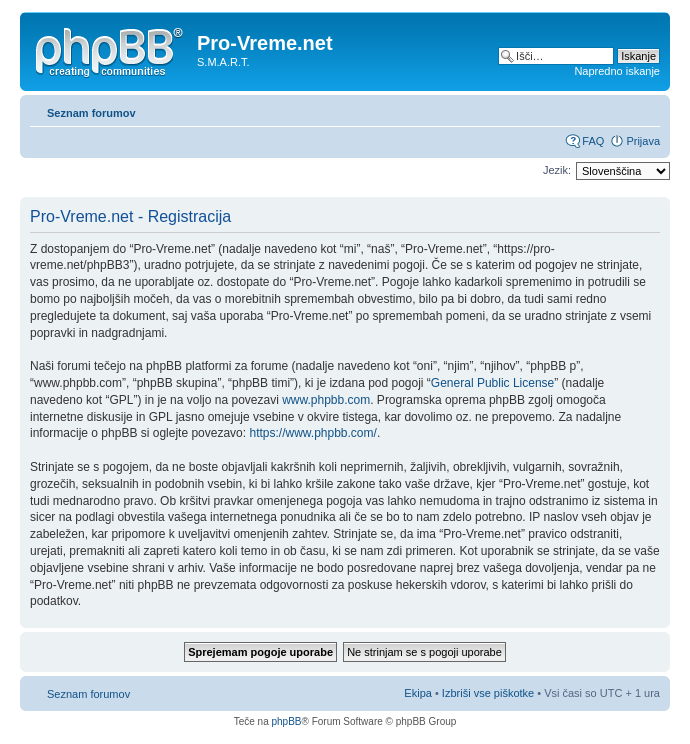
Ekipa (418, 693)
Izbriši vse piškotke (489, 693)
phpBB (286, 721)
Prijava (643, 141)
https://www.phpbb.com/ (312, 433)
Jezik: (557, 170)
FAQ (593, 141)
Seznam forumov (91, 113)
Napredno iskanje (617, 71)
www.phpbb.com (326, 400)
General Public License (492, 383)
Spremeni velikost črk (645, 109)
